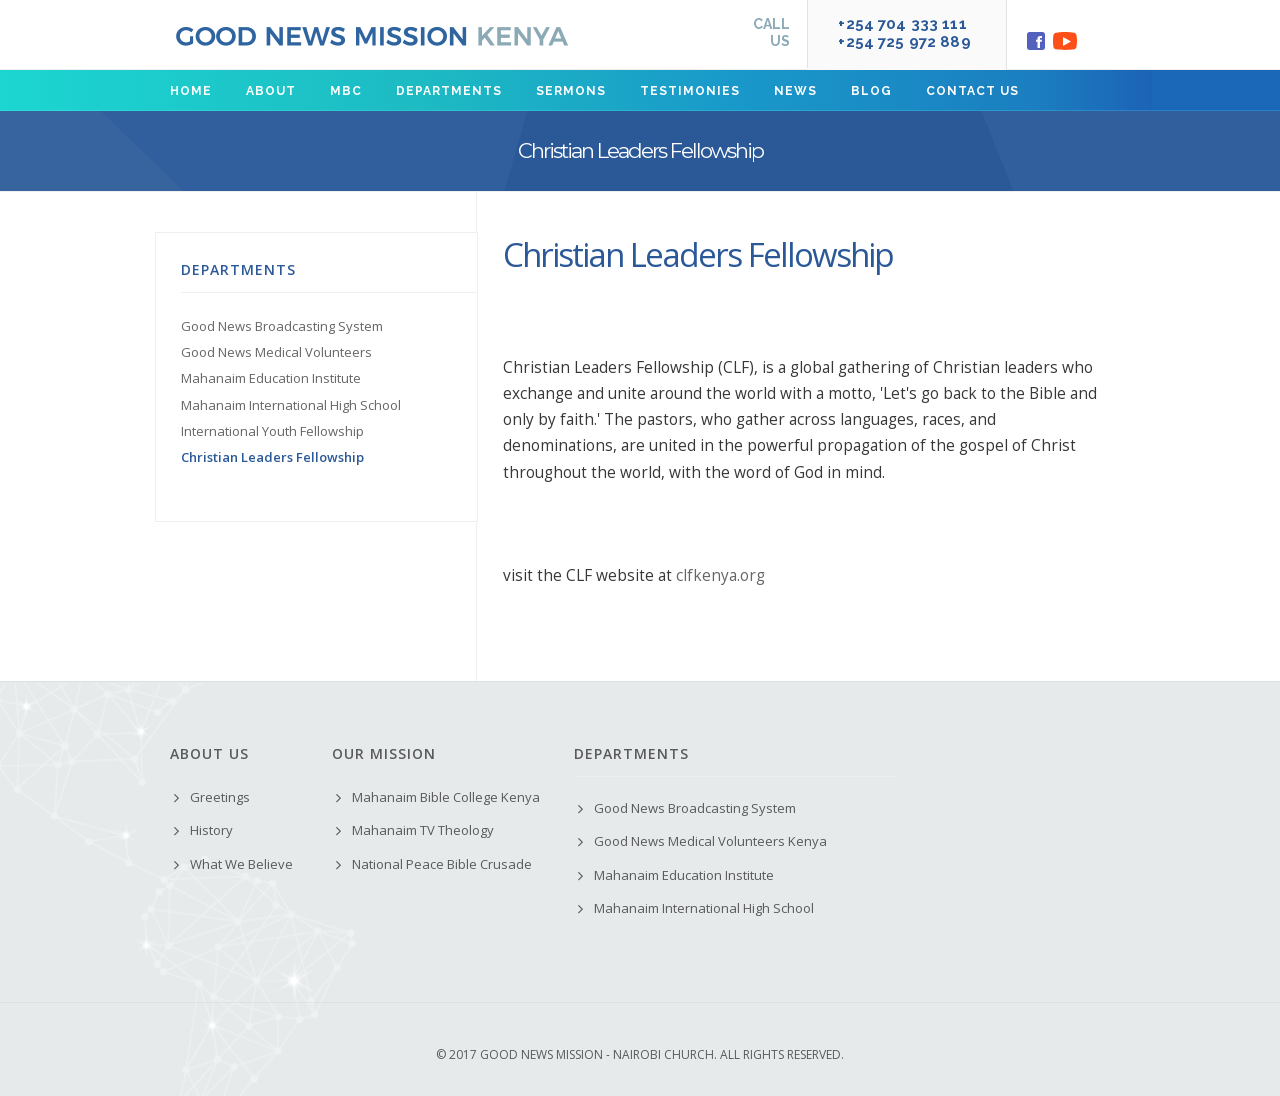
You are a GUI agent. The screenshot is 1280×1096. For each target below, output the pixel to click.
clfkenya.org (720, 575)
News (795, 91)
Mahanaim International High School (291, 405)
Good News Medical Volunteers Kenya (710, 841)
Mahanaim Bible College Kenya (446, 797)
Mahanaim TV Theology (423, 830)
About (271, 91)
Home (191, 91)
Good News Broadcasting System (282, 326)
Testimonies (690, 91)
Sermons (571, 91)
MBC (346, 91)
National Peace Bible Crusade (442, 864)
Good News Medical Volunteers (276, 352)
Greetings (220, 797)
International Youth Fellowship (272, 431)
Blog (871, 91)
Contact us (972, 91)
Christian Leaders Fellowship (272, 457)
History (211, 830)
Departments (449, 91)
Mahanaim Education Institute (271, 378)
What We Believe (241, 864)
